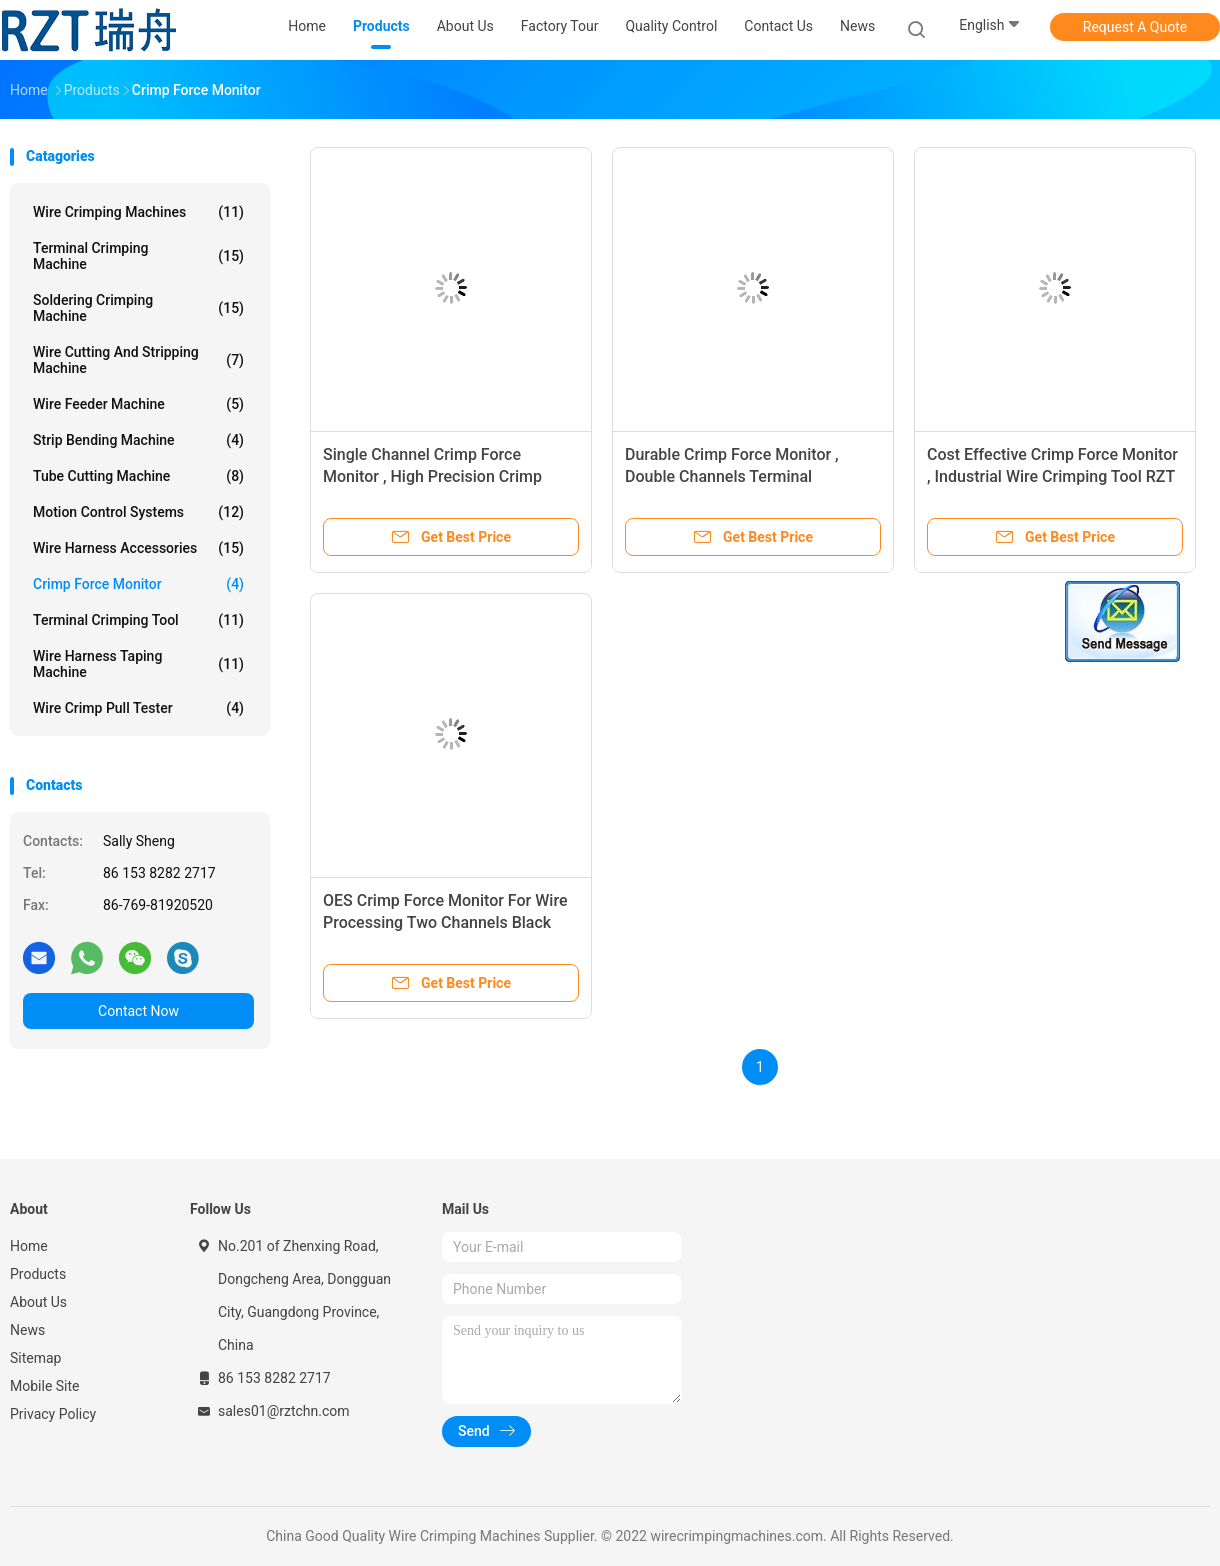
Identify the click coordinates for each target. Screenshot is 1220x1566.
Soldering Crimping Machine (138, 308)
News (27, 1330)
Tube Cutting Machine (138, 476)
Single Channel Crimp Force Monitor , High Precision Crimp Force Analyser (432, 476)
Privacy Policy (53, 1414)
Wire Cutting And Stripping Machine (138, 360)
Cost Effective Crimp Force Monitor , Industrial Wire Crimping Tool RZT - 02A (1052, 476)
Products (38, 1274)
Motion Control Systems (138, 512)
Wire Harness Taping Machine (138, 664)
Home (29, 1246)
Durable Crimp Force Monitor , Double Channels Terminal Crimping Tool (732, 476)
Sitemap (35, 1358)
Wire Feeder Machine (138, 404)
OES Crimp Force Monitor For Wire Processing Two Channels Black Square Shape (445, 922)
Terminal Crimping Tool (138, 620)
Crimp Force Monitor (138, 584)
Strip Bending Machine (138, 440)
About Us (38, 1302)
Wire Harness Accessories (138, 548)
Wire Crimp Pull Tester (138, 708)
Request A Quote (1135, 27)
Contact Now (138, 1011)
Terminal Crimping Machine (138, 256)
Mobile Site (45, 1386)
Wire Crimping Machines (138, 212)
